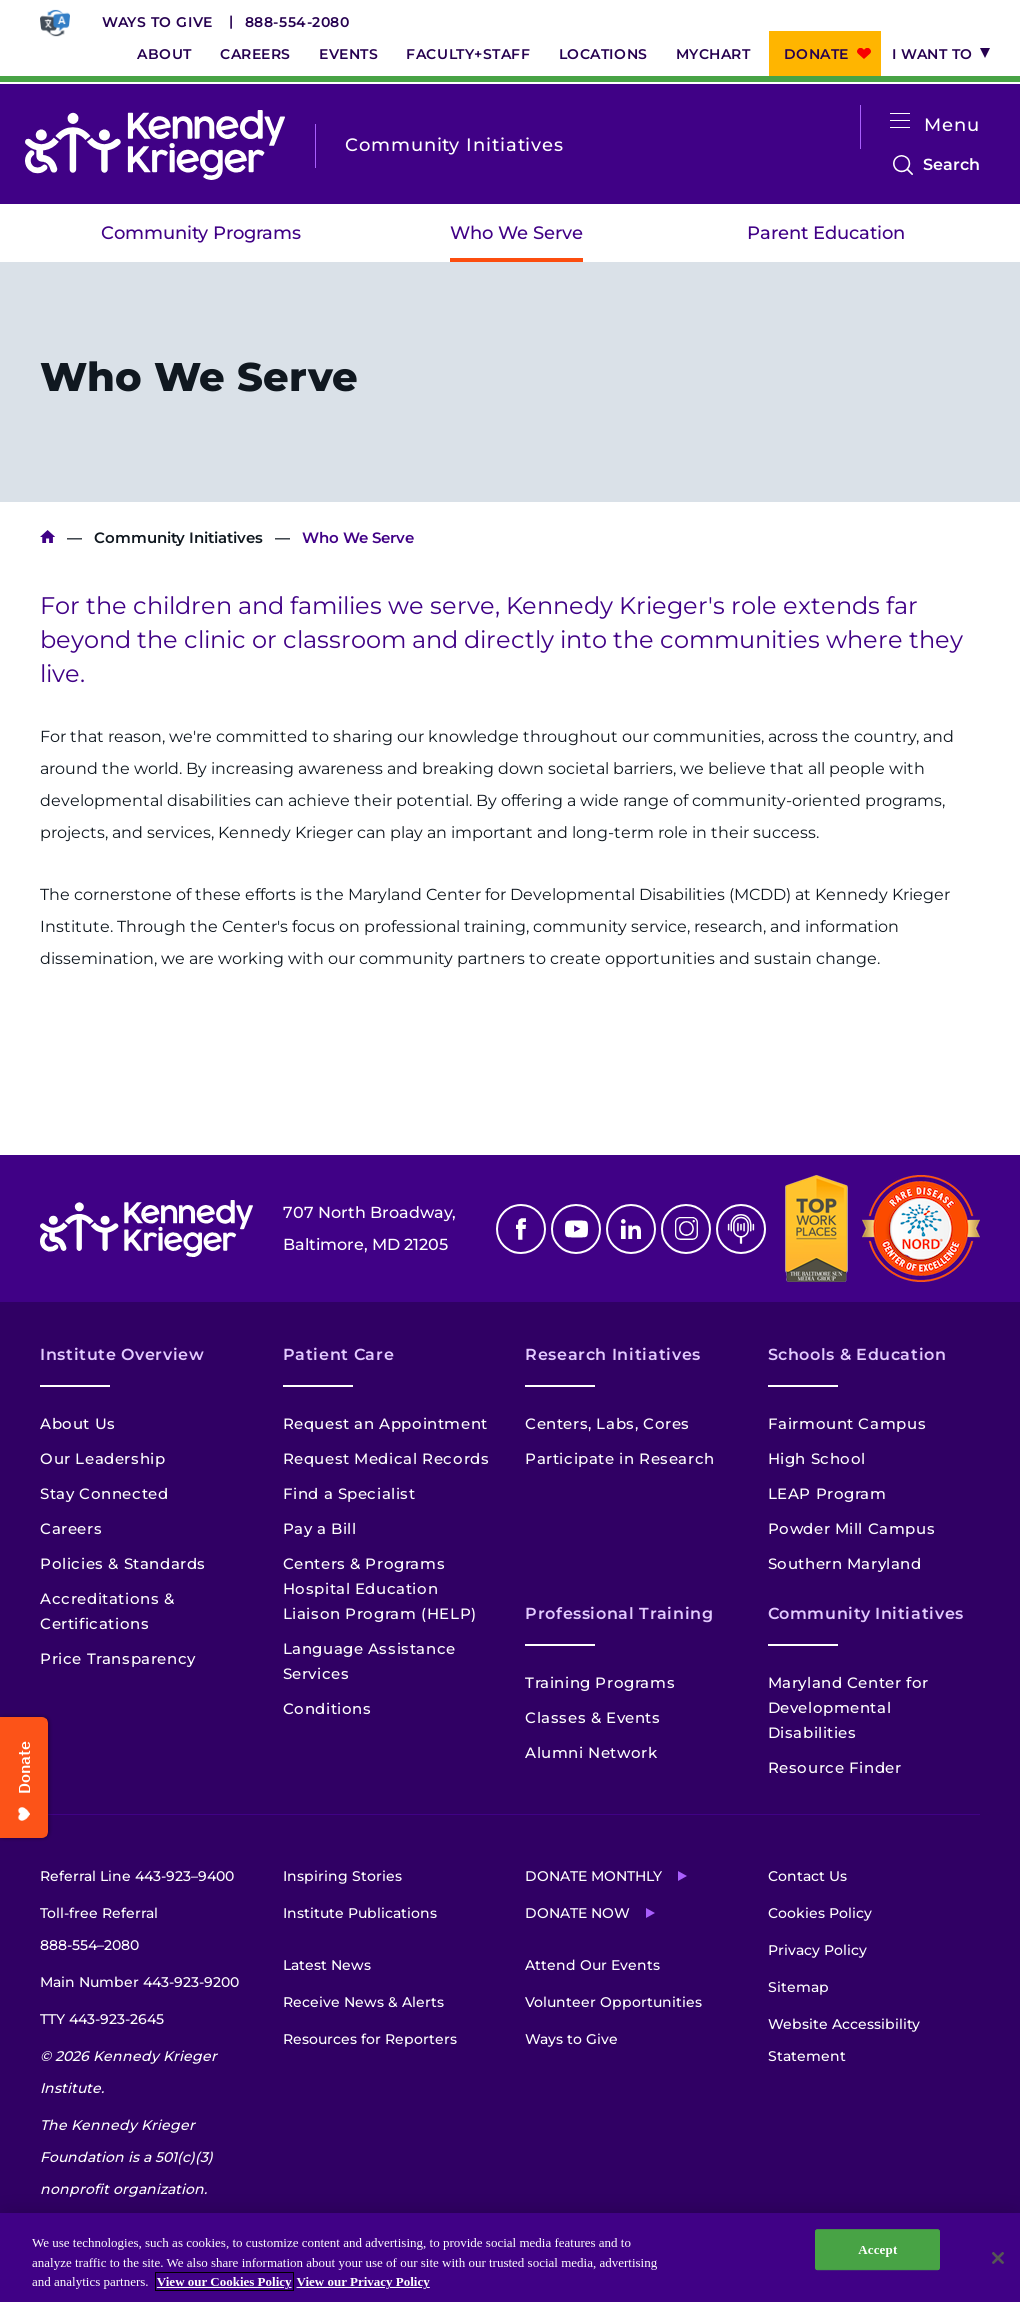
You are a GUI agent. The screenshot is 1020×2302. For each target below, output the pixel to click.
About (164, 54)
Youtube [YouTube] (576, 1229)
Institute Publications (360, 1913)
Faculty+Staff (468, 54)
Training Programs (600, 1682)
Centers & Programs (364, 1563)
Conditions (327, 1708)
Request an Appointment (385, 1423)
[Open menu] (900, 121)
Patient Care (339, 1354)
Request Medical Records (386, 1458)
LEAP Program (827, 1493)
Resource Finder (835, 1767)
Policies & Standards (123, 1563)
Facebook (521, 1229)
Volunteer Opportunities (613, 2002)
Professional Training (619, 1613)
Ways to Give (157, 22)
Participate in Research (620, 1458)
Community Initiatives (178, 537)
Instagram (686, 1229)
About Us (78, 1423)
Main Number (139, 1982)
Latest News (327, 1965)
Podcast (741, 1229)
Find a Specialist (349, 1493)
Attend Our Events (592, 1965)
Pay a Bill (320, 1528)
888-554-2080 (297, 22)
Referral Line (137, 1876)
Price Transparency (118, 1658)
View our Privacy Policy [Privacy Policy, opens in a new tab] (363, 2281)
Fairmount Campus (847, 1423)
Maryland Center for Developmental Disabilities (848, 1707)
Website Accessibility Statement (844, 2040)
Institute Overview (122, 1354)
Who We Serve (516, 233)
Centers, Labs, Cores (607, 1423)
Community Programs (201, 233)
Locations (603, 54)
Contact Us (807, 1876)
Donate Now (577, 1913)
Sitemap (798, 1987)
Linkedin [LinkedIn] (631, 1229)
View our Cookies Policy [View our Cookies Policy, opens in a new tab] (224, 2281)
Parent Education (826, 233)
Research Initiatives (613, 1354)
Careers (255, 54)
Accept (877, 2249)
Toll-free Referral (99, 1932)
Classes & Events (593, 1717)
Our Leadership (102, 1458)
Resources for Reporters (370, 2039)
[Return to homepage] (155, 145)
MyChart (713, 54)
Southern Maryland (845, 1563)
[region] (510, 2257)
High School (817, 1458)
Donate (816, 54)
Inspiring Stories (342, 1876)
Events (348, 54)
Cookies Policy (820, 1913)
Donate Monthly (593, 1876)
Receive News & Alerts (363, 2002)
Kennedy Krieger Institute (47, 537)
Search (951, 165)
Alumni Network (591, 1752)
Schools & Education (857, 1354)
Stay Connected (104, 1493)
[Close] (998, 2258)
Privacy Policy (817, 1950)
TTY (102, 2019)
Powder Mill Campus (852, 1528)
